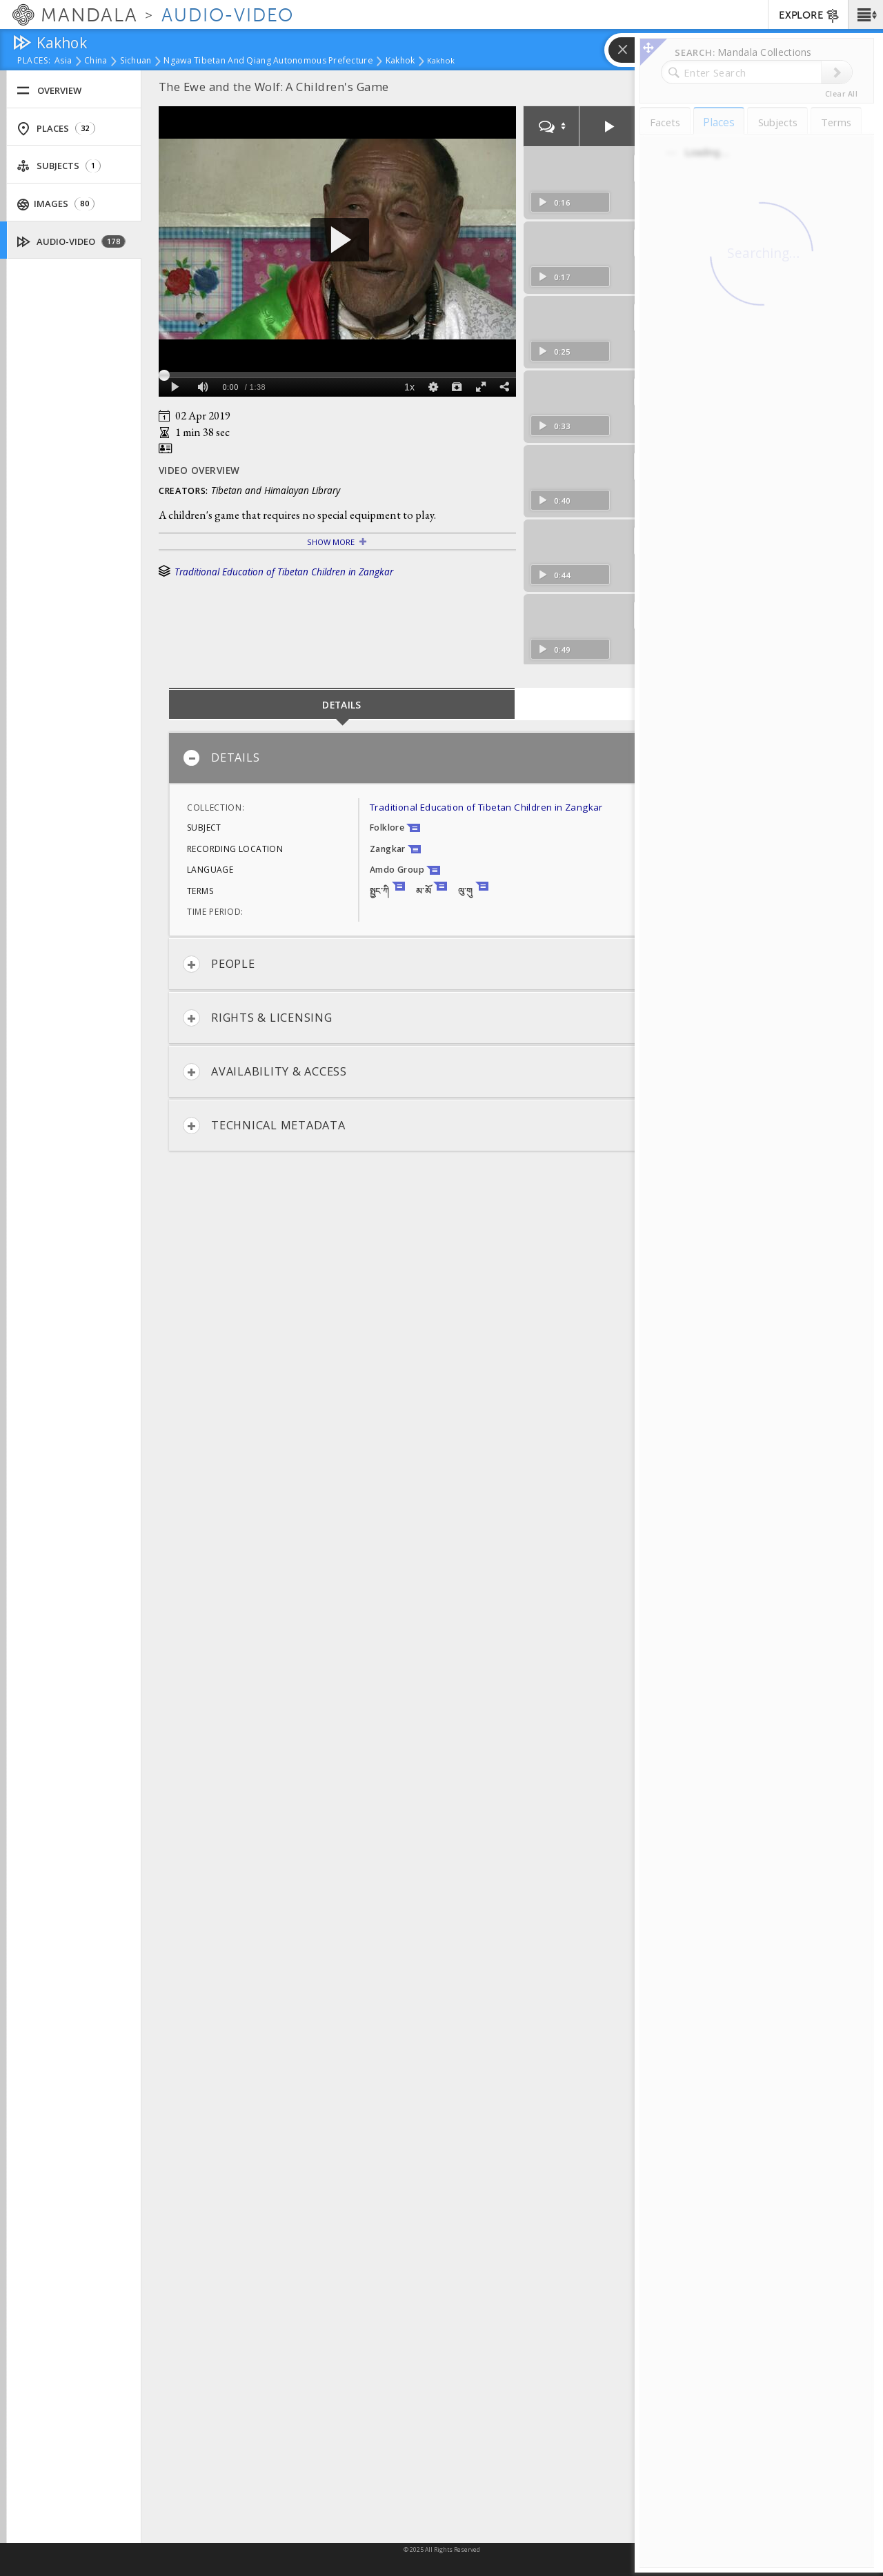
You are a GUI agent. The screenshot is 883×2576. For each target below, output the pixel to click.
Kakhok (400, 61)
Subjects (59, 165)
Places (56, 128)
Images (56, 203)
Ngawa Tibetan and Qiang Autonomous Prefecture (268, 61)
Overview (49, 90)
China (95, 61)
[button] (865, 14)
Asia (63, 61)
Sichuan (136, 61)
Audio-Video (71, 241)
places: (34, 61)
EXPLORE (809, 16)
